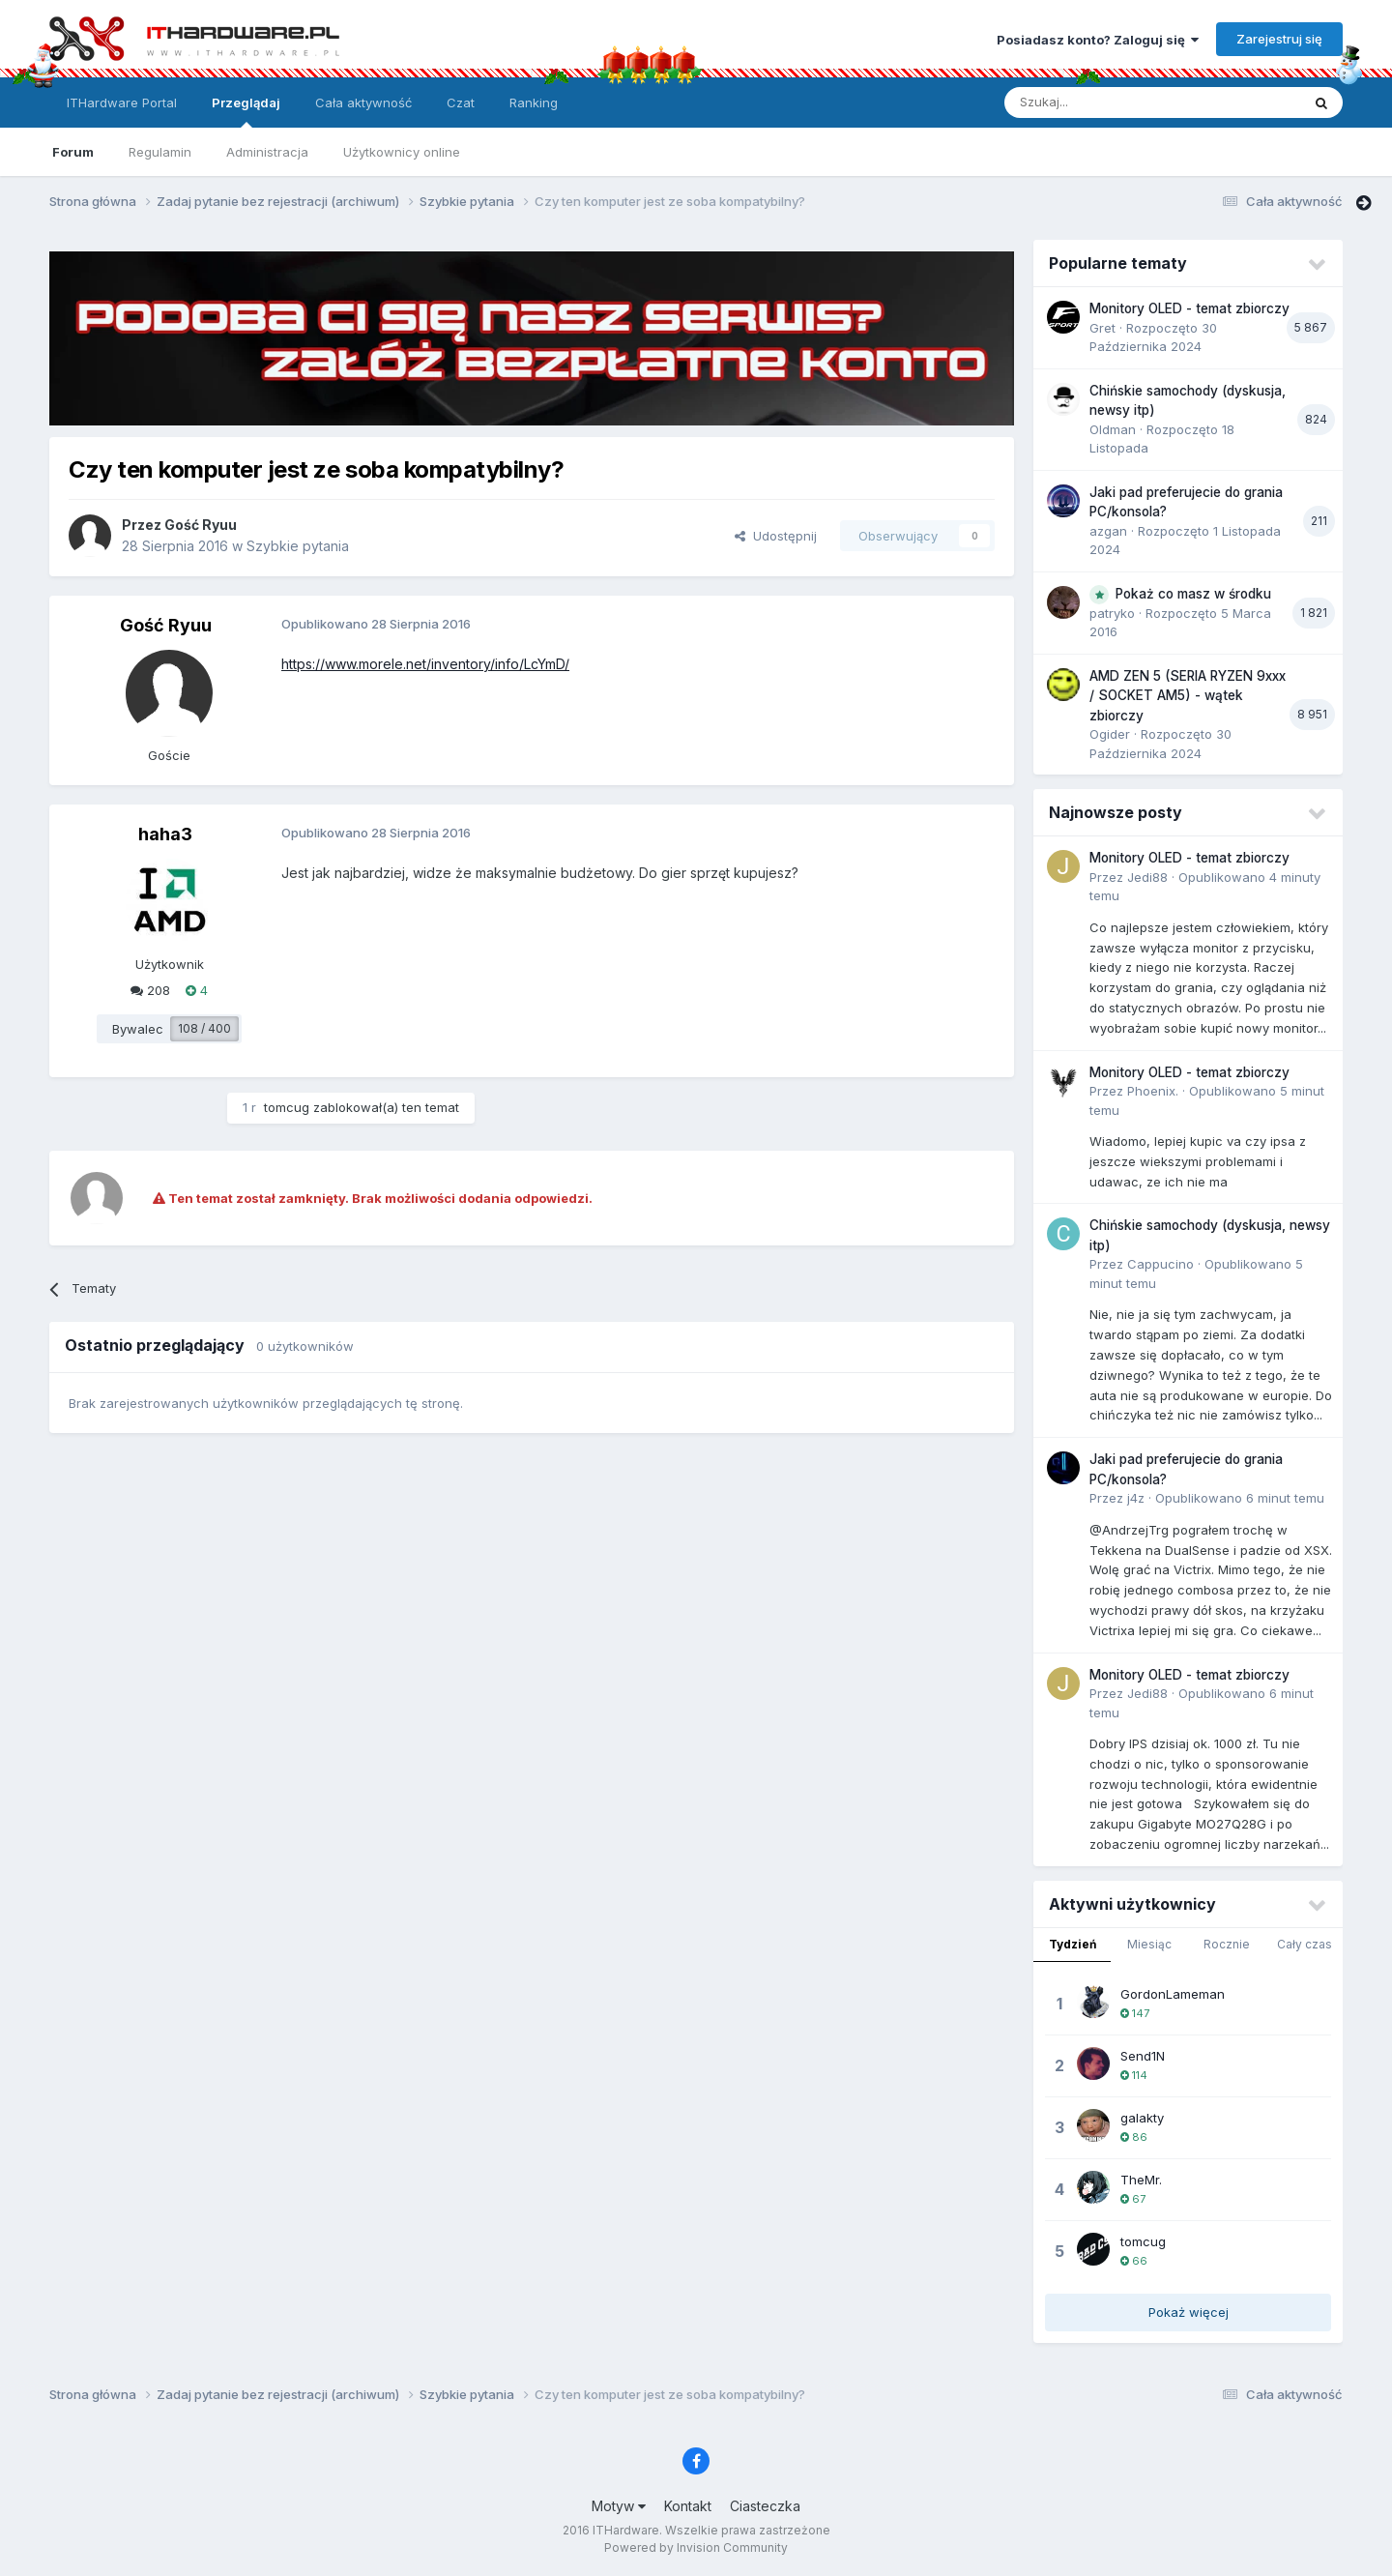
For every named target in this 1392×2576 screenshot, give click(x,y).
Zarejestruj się (1279, 38)
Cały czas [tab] (1304, 1944)
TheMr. (1141, 2179)
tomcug (286, 1107)
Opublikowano (1239, 1498)
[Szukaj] (1104, 102)
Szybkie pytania (297, 546)
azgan (1108, 531)
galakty (1142, 2117)
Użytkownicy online (401, 152)
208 (150, 990)
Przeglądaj (246, 111)
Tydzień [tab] (1072, 1944)
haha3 (165, 834)
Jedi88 (1147, 877)
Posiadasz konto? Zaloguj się (1098, 39)
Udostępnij (776, 535)
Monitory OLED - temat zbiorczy (1189, 308)
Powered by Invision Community (696, 2547)
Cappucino (1160, 1264)
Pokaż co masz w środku (1193, 593)
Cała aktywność (363, 102)
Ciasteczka (765, 2506)
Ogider (1109, 734)
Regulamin (160, 152)
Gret (1102, 328)
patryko (1112, 613)
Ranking (533, 102)
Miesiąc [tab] (1149, 1944)
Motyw (619, 2506)
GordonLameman (1172, 1994)
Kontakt (687, 2506)
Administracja (267, 152)
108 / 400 (204, 1028)
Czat (461, 102)
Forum (73, 152)
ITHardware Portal (122, 102)
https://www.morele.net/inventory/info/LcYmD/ (425, 664)
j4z (1136, 1498)
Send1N (1142, 2056)
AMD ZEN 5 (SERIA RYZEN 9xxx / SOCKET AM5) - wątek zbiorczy (1187, 695)
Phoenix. (1152, 1090)
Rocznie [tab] (1227, 1944)
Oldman (1112, 429)
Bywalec (137, 1029)
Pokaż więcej (1188, 2312)
